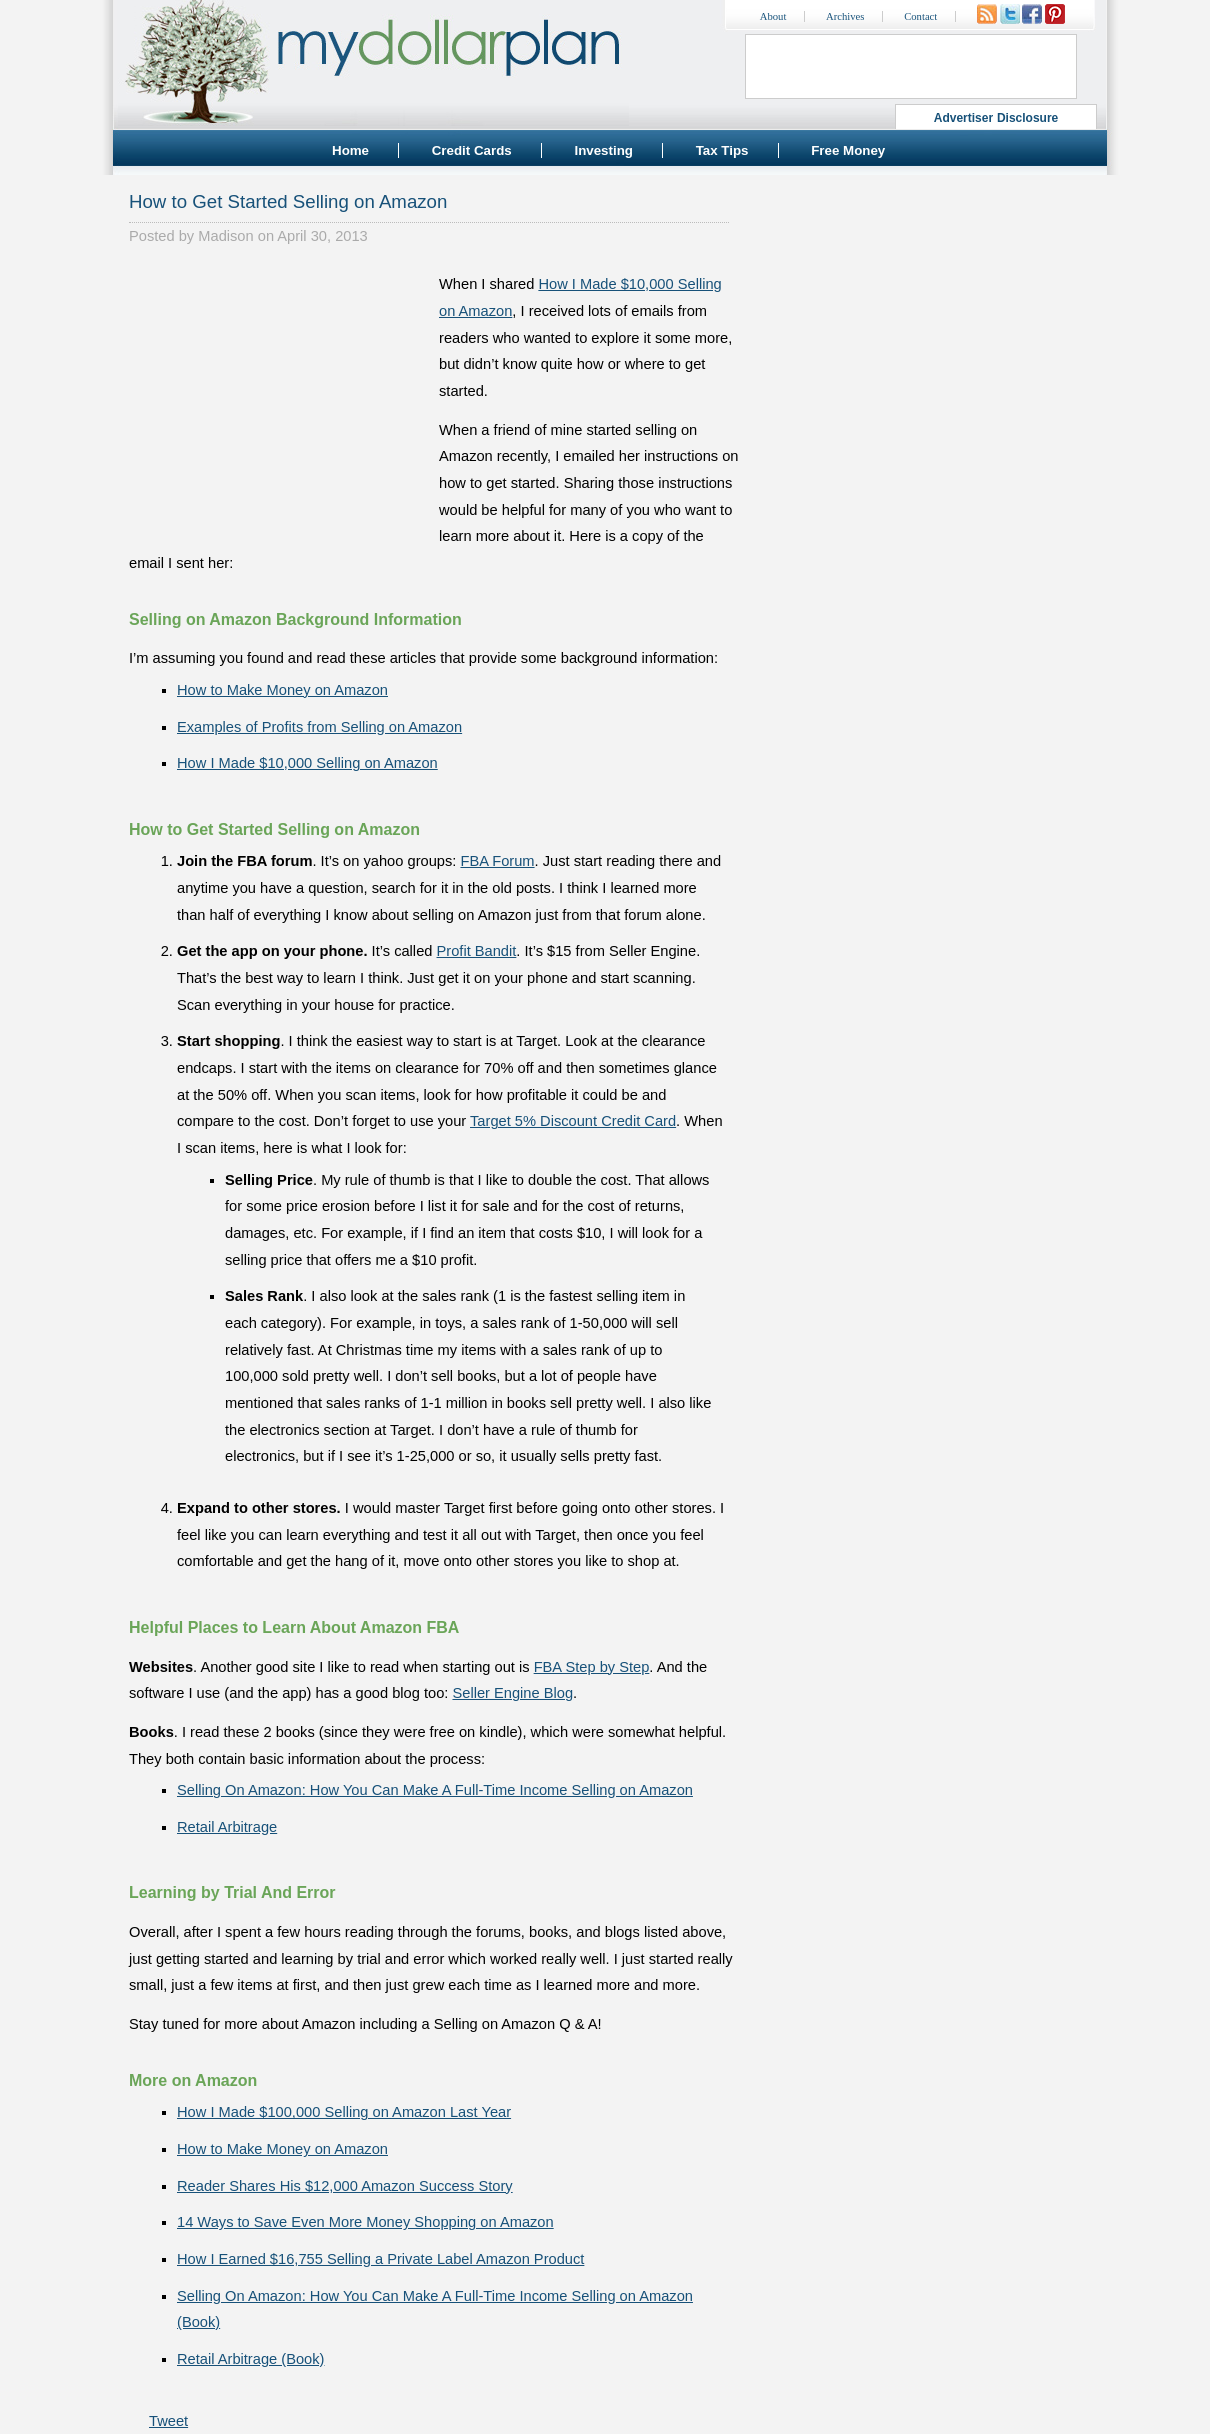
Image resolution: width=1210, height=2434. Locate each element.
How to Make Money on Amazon (282, 690)
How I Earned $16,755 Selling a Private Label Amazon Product (380, 2259)
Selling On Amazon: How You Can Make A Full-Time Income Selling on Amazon (435, 1790)
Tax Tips (722, 150)
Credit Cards (472, 150)
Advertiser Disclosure (996, 118)
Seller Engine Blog (512, 1693)
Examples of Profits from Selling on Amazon (319, 727)
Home (350, 150)
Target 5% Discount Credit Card (573, 1121)
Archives (845, 16)
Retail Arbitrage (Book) (250, 2359)
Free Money (848, 150)
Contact (920, 16)
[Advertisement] (279, 396)
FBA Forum (497, 861)
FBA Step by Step (592, 1667)
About (773, 16)
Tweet (168, 2421)
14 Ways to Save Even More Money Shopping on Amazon (365, 2222)
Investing (603, 150)
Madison (225, 236)
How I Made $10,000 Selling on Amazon (307, 763)
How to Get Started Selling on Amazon (288, 201)
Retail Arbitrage (227, 1827)
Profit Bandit (477, 951)
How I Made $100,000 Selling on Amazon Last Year (344, 2112)
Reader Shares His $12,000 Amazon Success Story (345, 2186)
